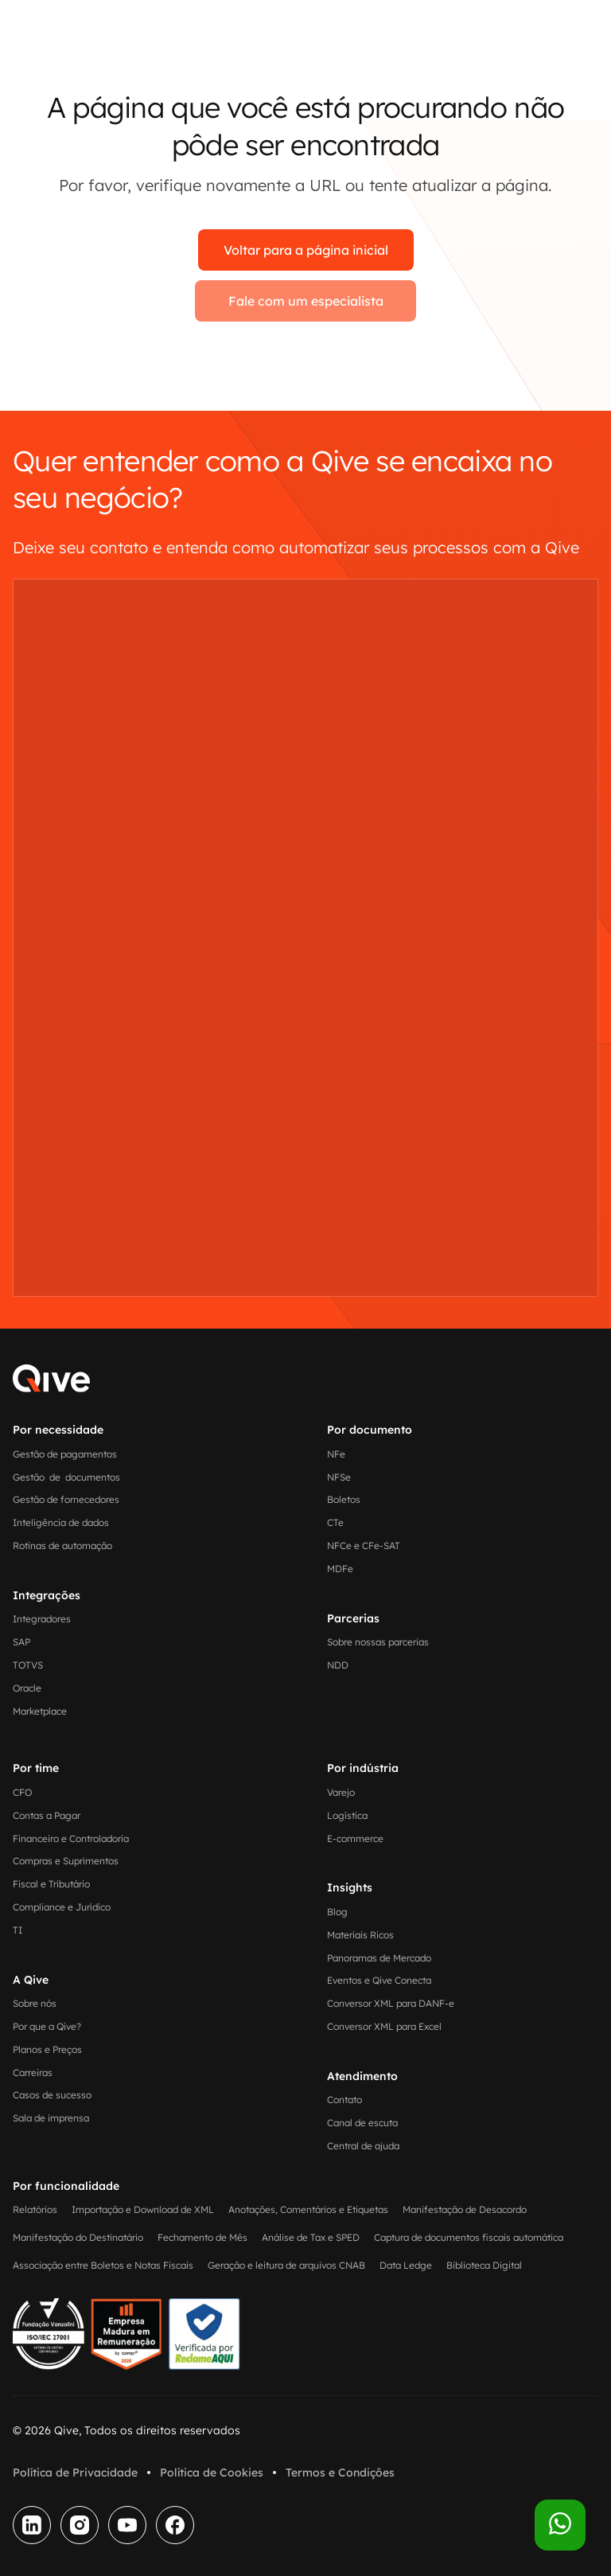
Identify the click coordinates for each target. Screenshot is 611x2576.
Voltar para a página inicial (306, 250)
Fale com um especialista (305, 301)
